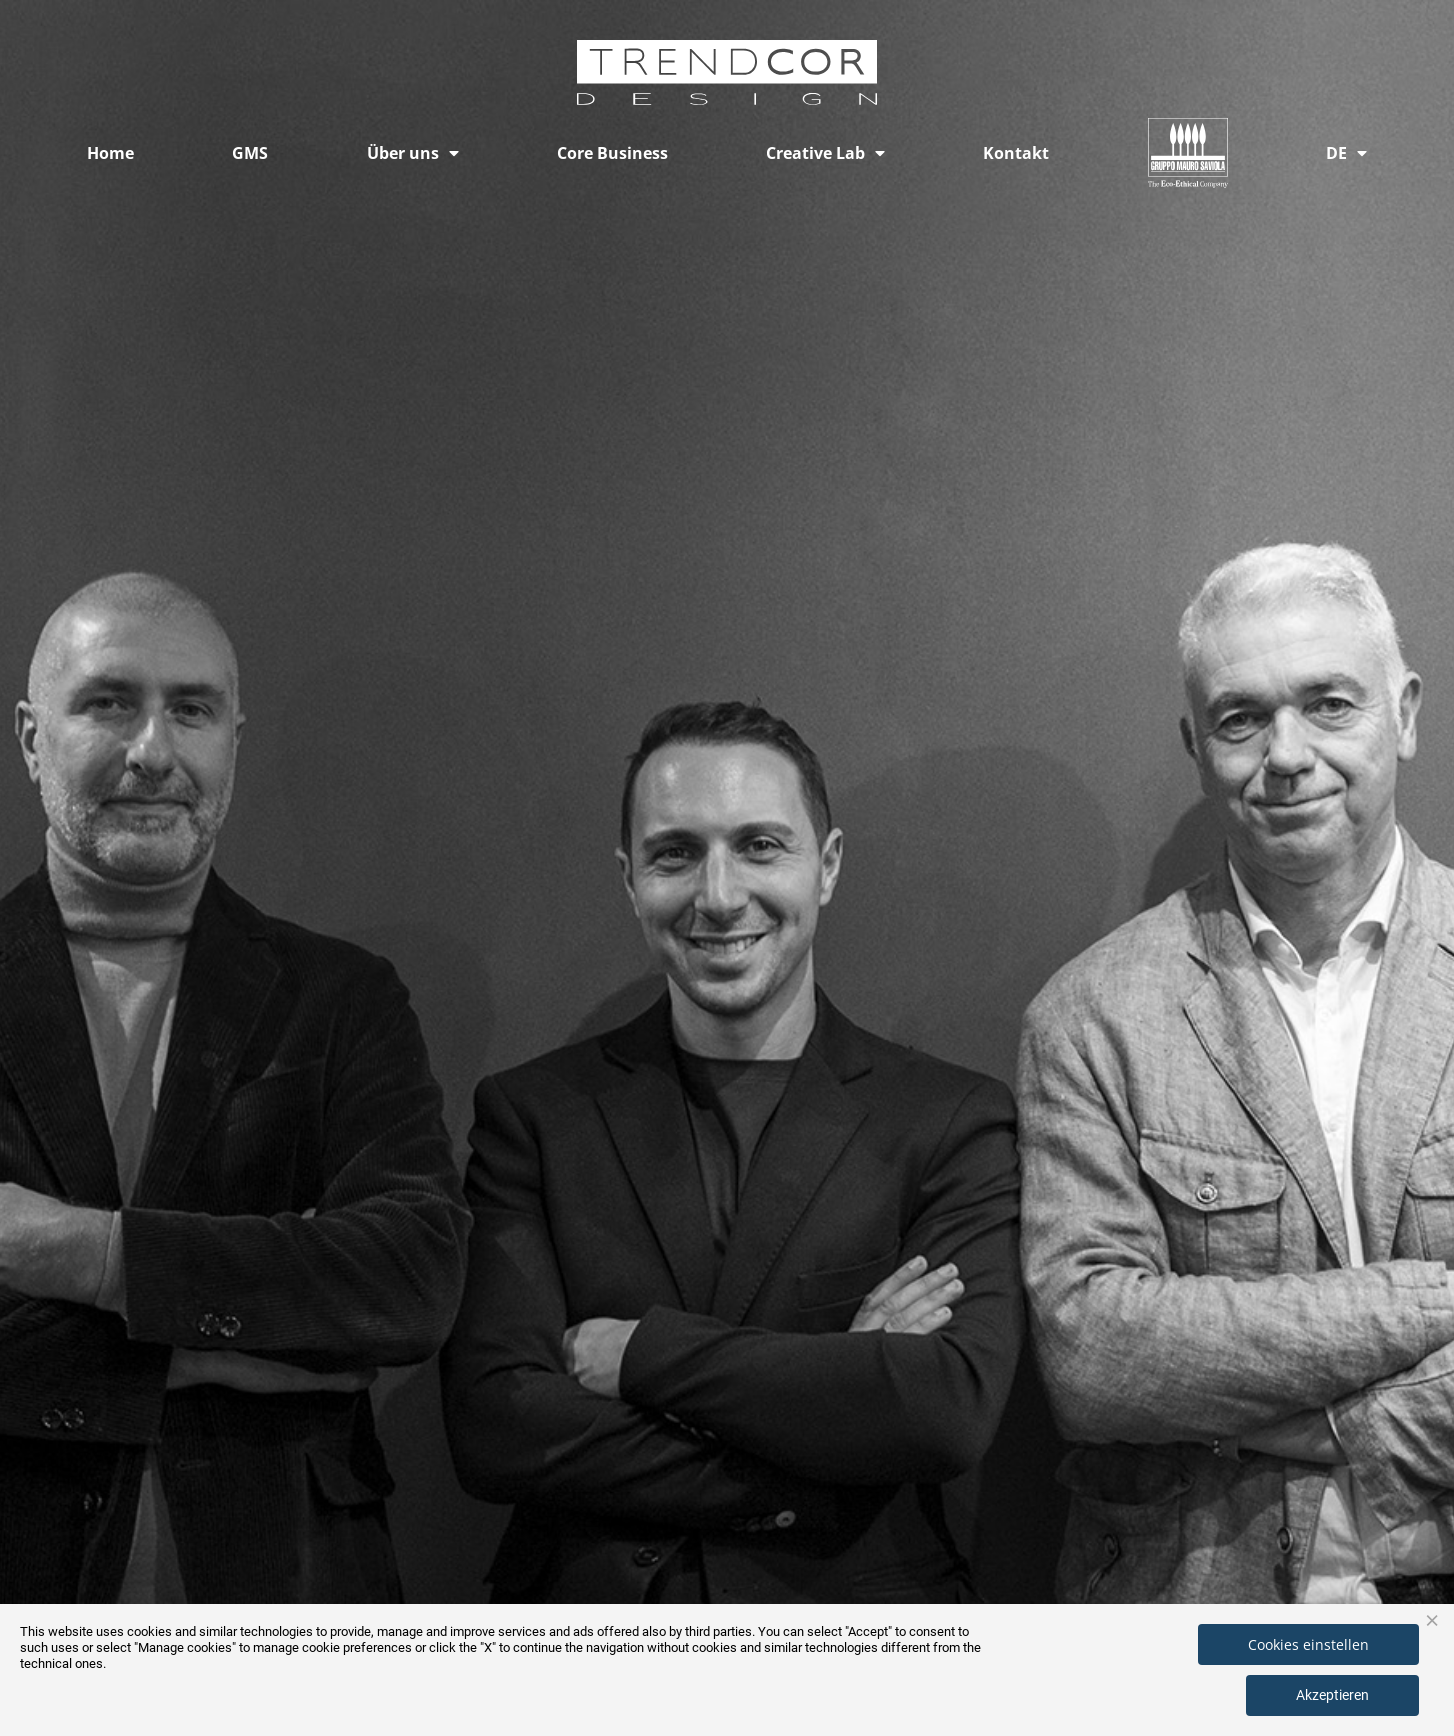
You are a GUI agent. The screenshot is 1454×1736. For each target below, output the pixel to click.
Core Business (612, 153)
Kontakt (1016, 153)
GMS (250, 153)
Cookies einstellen (1308, 1644)
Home (110, 153)
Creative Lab (825, 153)
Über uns (413, 153)
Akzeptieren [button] (1332, 1695)
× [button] (1432, 1619)
